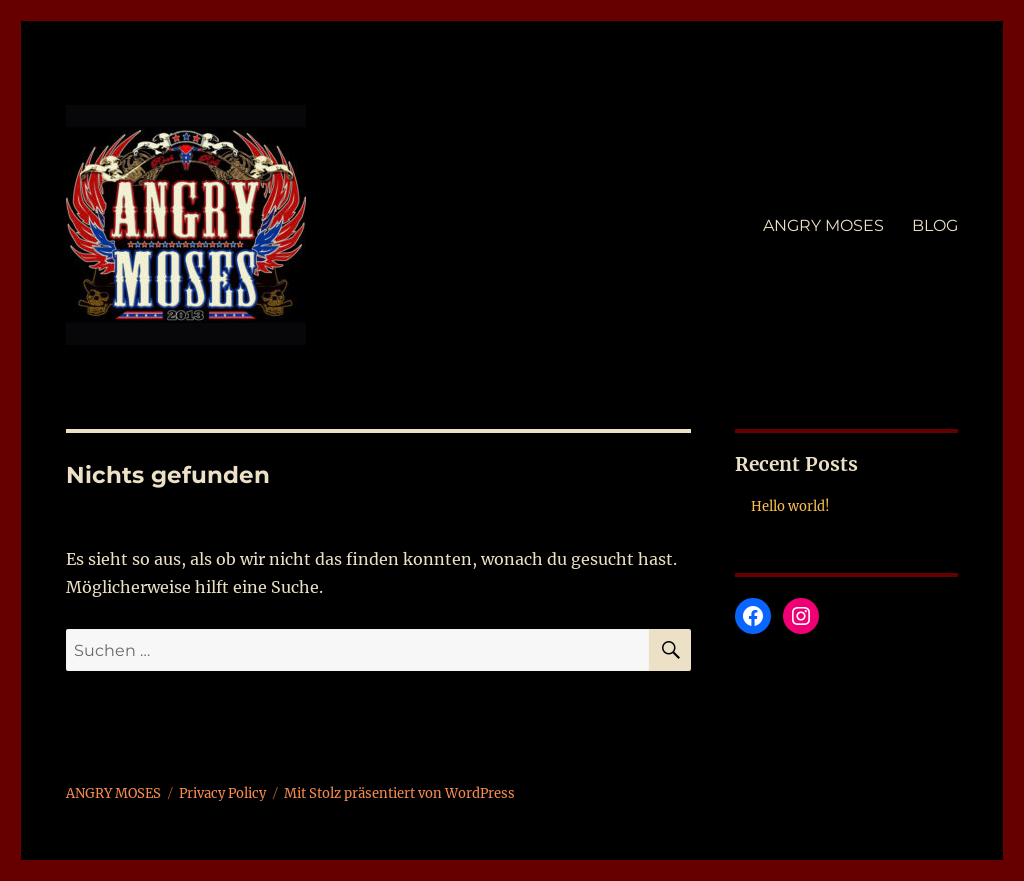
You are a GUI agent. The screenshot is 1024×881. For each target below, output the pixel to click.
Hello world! (790, 506)
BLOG (935, 225)
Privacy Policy (222, 793)
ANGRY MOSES (823, 225)
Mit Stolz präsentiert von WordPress (399, 793)
